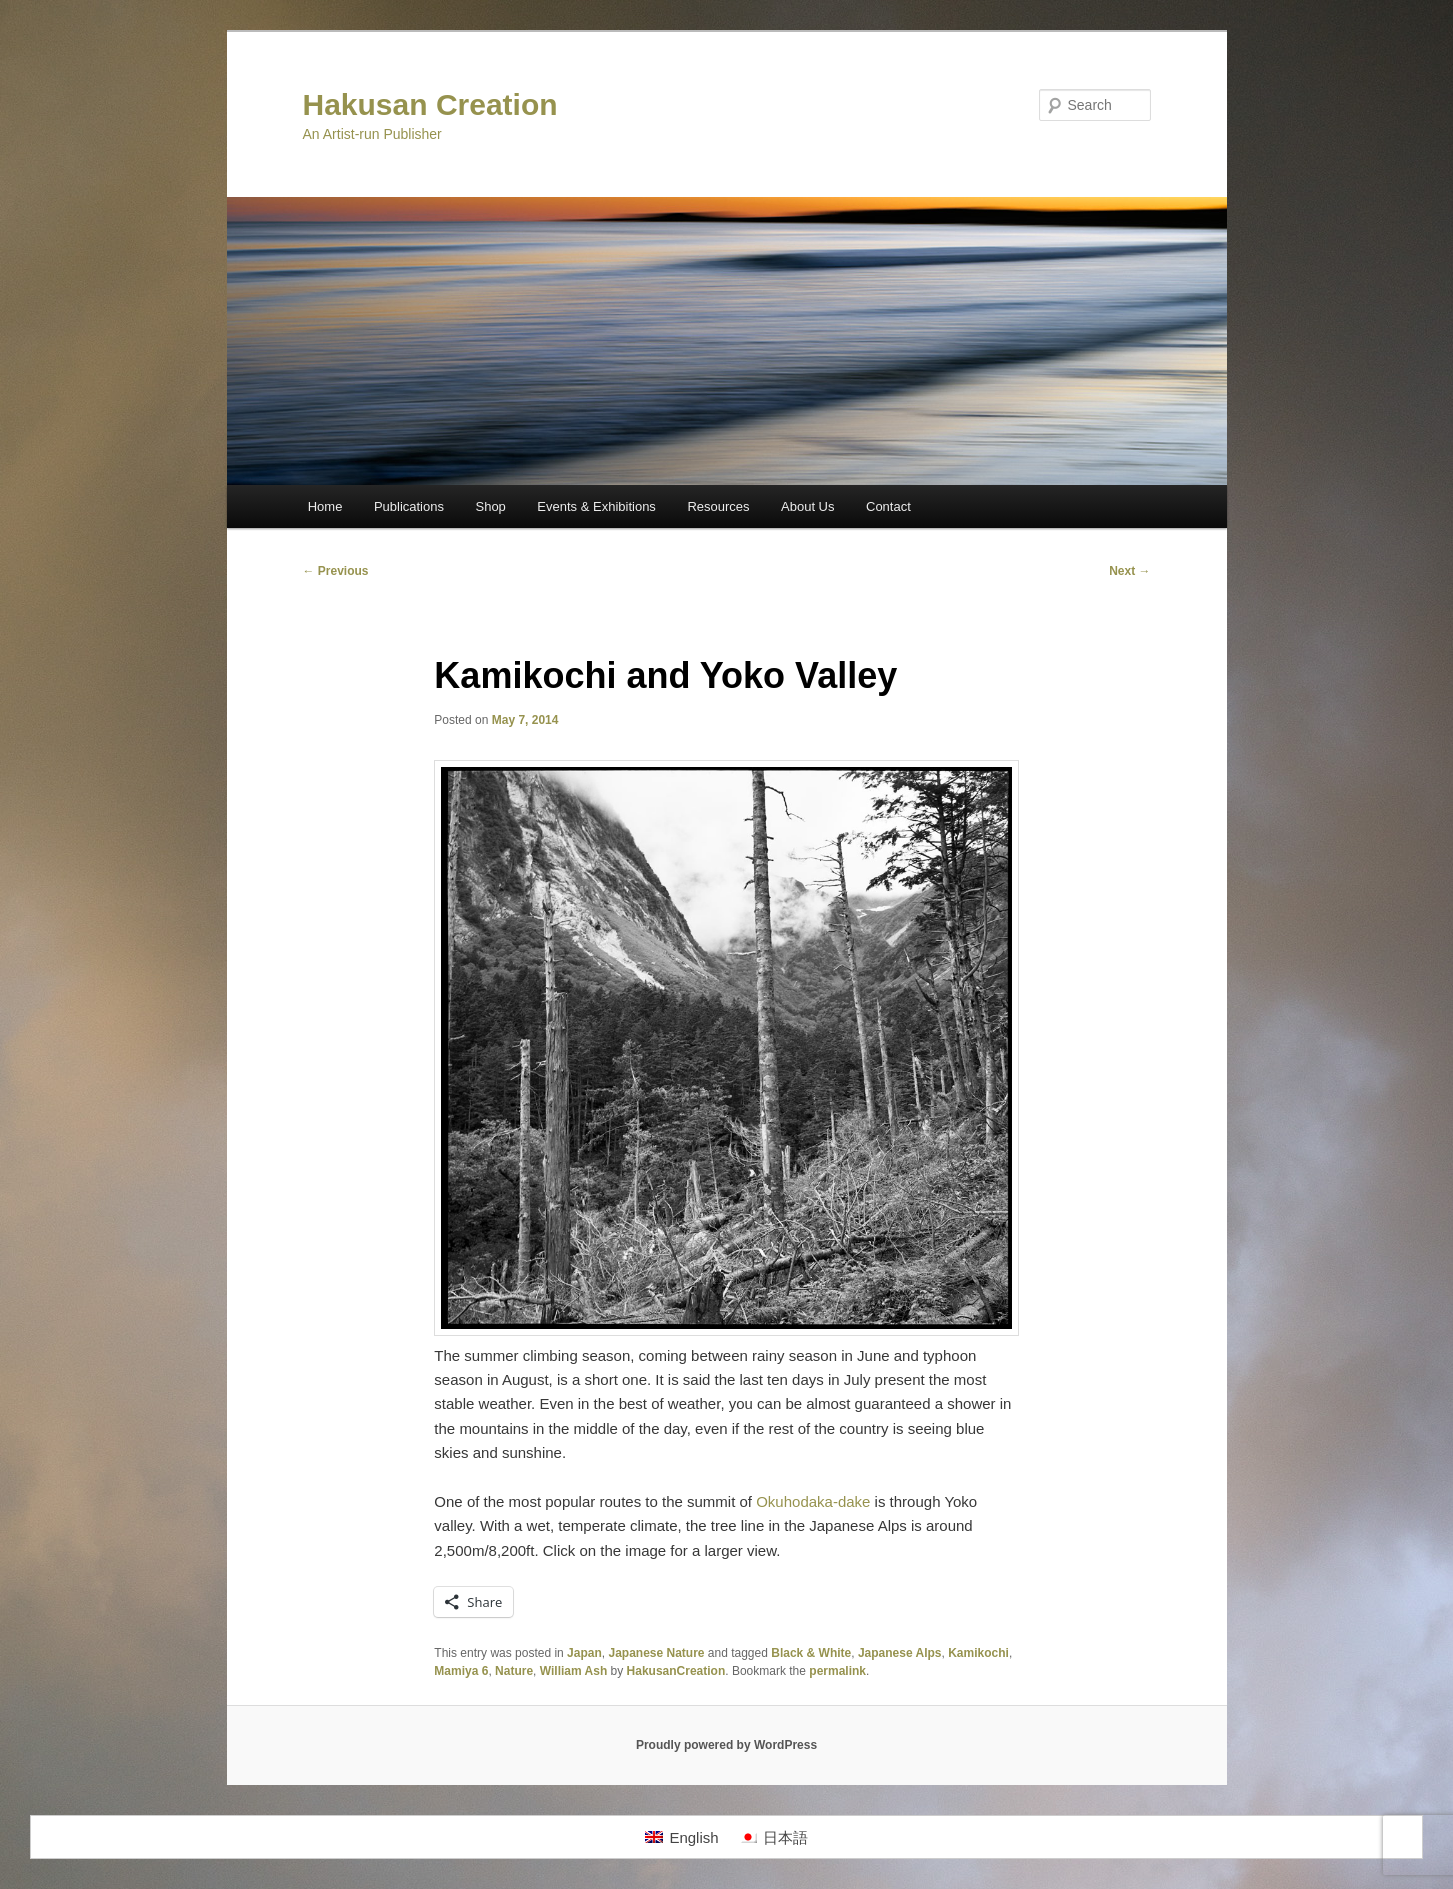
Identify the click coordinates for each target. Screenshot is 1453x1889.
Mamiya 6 (461, 1671)
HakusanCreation (676, 1671)
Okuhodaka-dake (813, 1501)
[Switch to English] (681, 1837)
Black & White (811, 1653)
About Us (807, 506)
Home (325, 506)
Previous (336, 571)
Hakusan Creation (430, 104)
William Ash (573, 1671)
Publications (409, 506)
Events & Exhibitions (596, 506)
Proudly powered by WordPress (726, 1745)
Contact (888, 506)
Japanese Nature (656, 1653)
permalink (837, 1671)
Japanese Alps (900, 1653)
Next (1129, 571)
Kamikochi (978, 1653)
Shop (490, 506)
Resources (718, 506)
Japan (584, 1653)
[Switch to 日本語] (773, 1837)
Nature (514, 1671)
